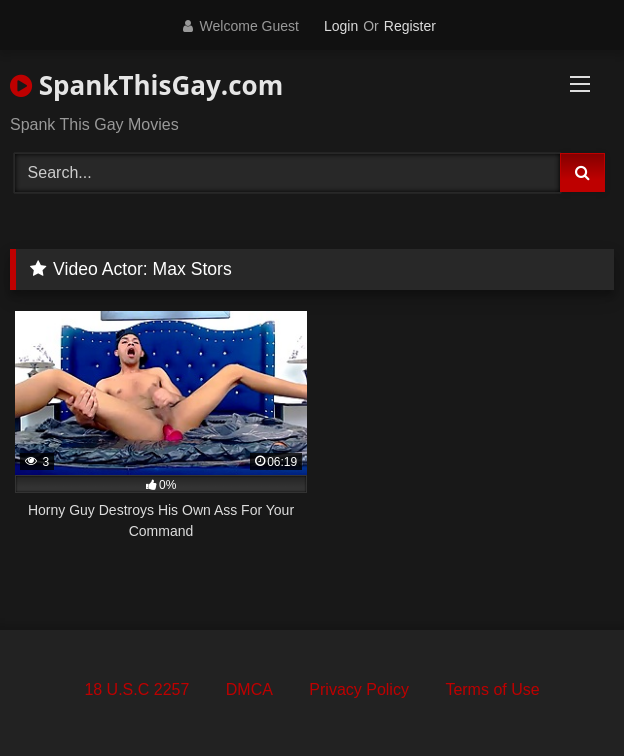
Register (410, 26)
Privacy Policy (359, 689)
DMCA (249, 689)
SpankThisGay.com (146, 85)
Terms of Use (492, 689)
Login (341, 26)
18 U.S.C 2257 (136, 689)
